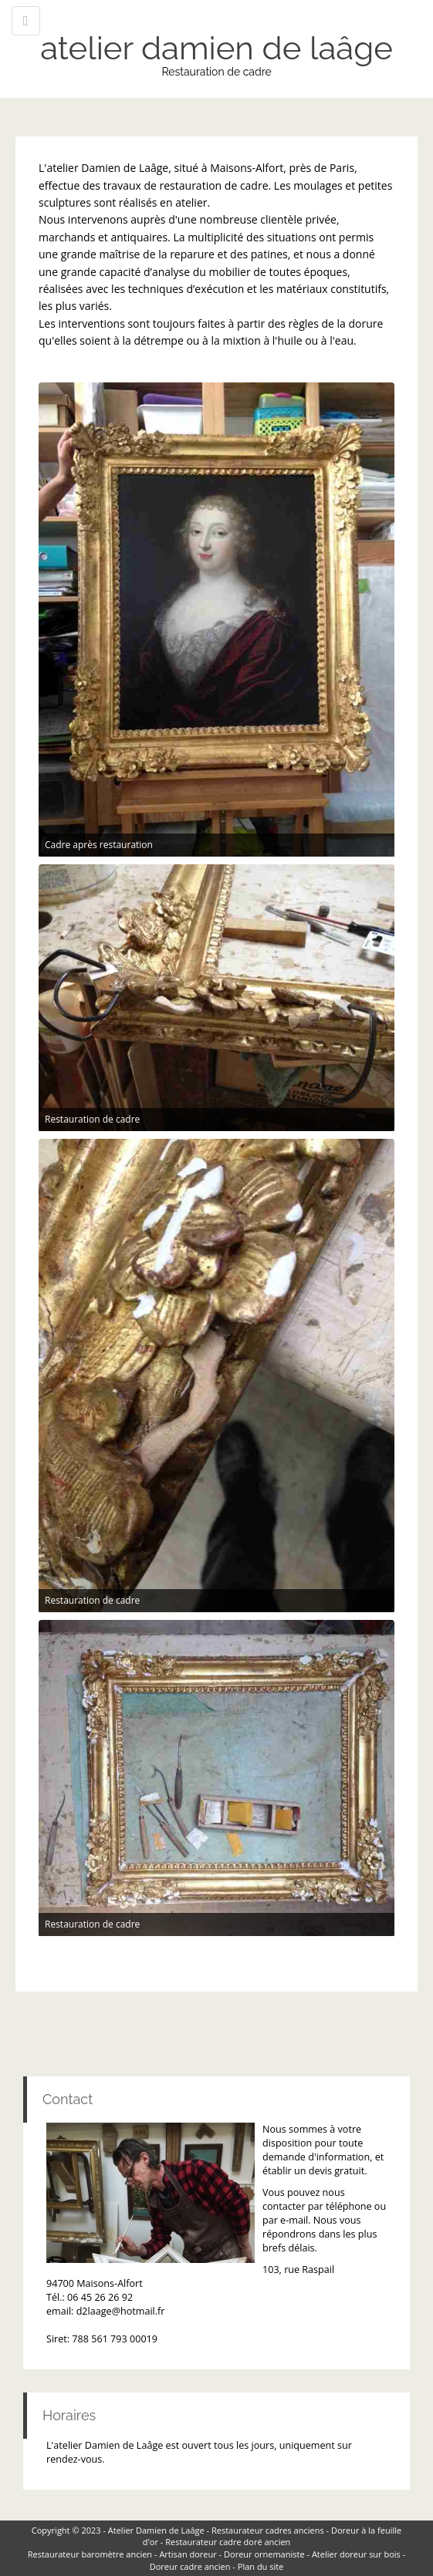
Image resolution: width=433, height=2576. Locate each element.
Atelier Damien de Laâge (156, 2530)
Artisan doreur (187, 2554)
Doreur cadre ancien (190, 2566)
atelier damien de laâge (216, 48)
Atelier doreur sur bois (356, 2554)
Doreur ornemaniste (264, 2554)
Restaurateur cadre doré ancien (227, 2541)
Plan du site (261, 2566)
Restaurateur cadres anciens (267, 2530)
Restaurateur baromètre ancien (90, 2554)
